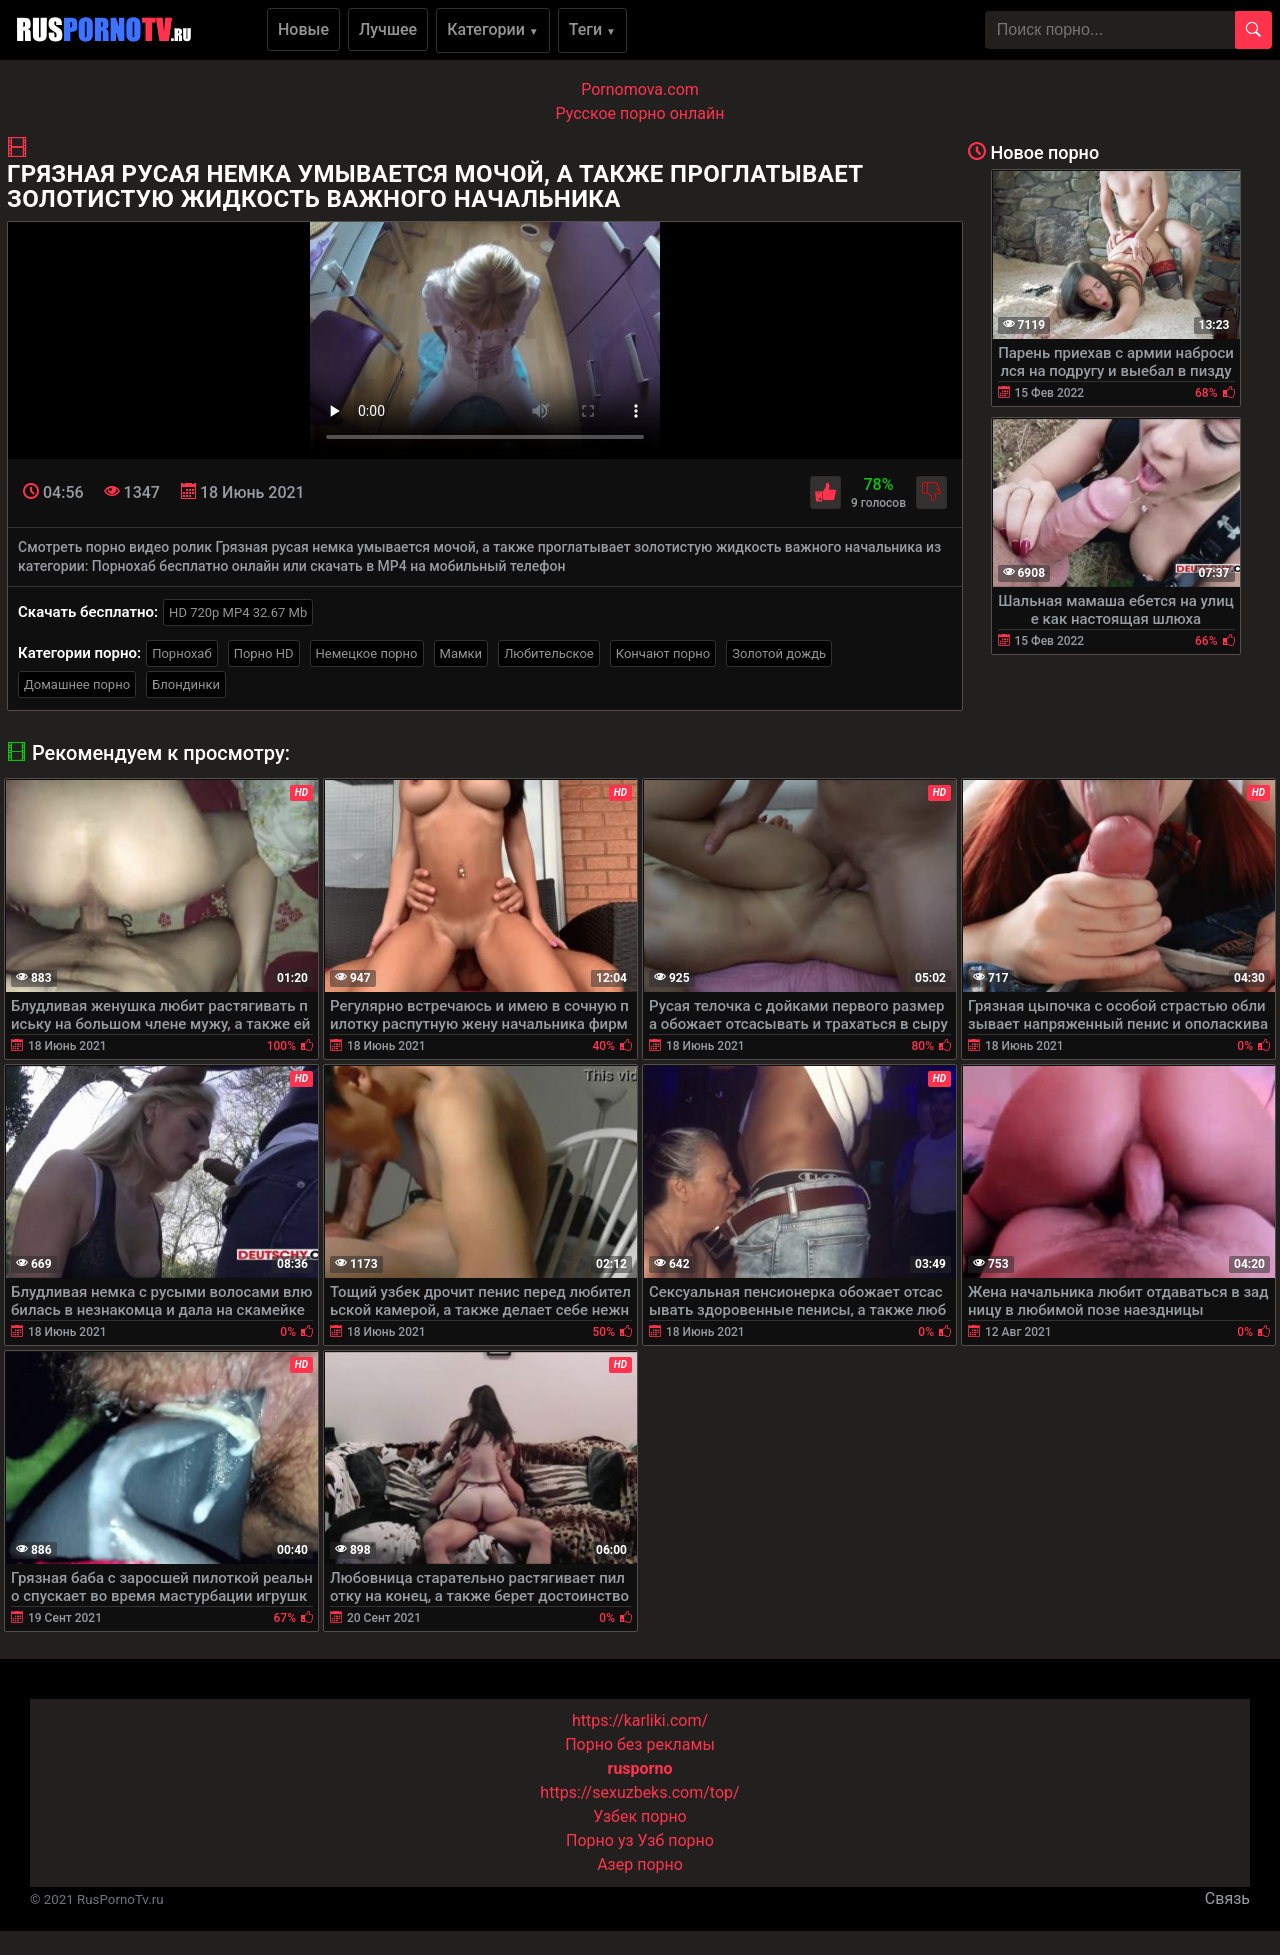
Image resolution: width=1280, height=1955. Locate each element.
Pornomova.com (640, 89)
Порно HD (264, 653)
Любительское (549, 653)
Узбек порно (640, 1816)
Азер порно (640, 1864)
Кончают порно (663, 653)
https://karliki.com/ (640, 1720)
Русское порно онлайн (640, 113)
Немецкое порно (367, 653)
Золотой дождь (779, 653)
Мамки (461, 653)
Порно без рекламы (640, 1744)
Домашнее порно (77, 684)
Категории (493, 29)
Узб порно (676, 1840)
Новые (303, 29)
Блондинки (186, 684)
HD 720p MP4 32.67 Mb (238, 612)
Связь (1227, 1898)
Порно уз (600, 1840)
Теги (592, 29)
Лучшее (388, 29)
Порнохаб (181, 653)
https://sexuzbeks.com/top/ (639, 1792)
